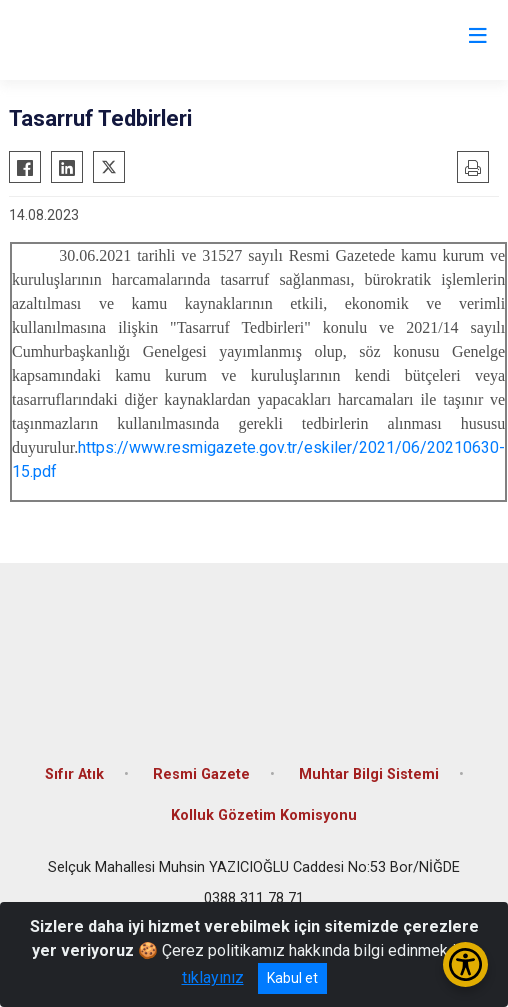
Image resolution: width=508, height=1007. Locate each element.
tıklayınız (213, 977)
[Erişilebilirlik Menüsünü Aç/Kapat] (465, 964)
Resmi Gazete (201, 774)
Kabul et (292, 978)
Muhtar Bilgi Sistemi (369, 774)
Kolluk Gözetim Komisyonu (264, 815)
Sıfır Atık (74, 774)
